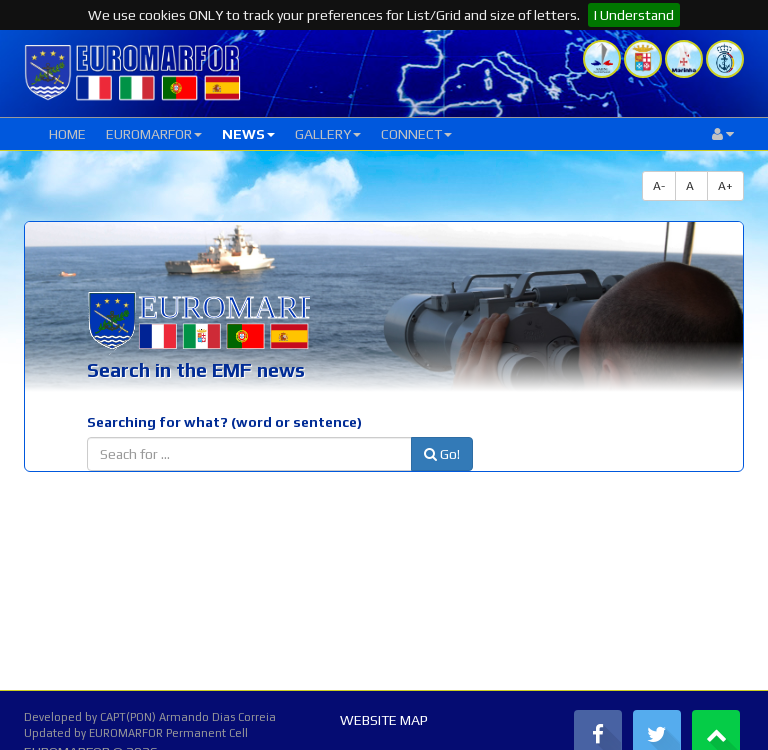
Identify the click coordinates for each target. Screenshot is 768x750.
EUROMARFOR (154, 134)
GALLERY (328, 134)
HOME (67, 134)
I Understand (634, 15)
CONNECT (416, 134)
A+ (725, 186)
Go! (442, 454)
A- (659, 186)
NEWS (248, 134)
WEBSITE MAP (384, 720)
